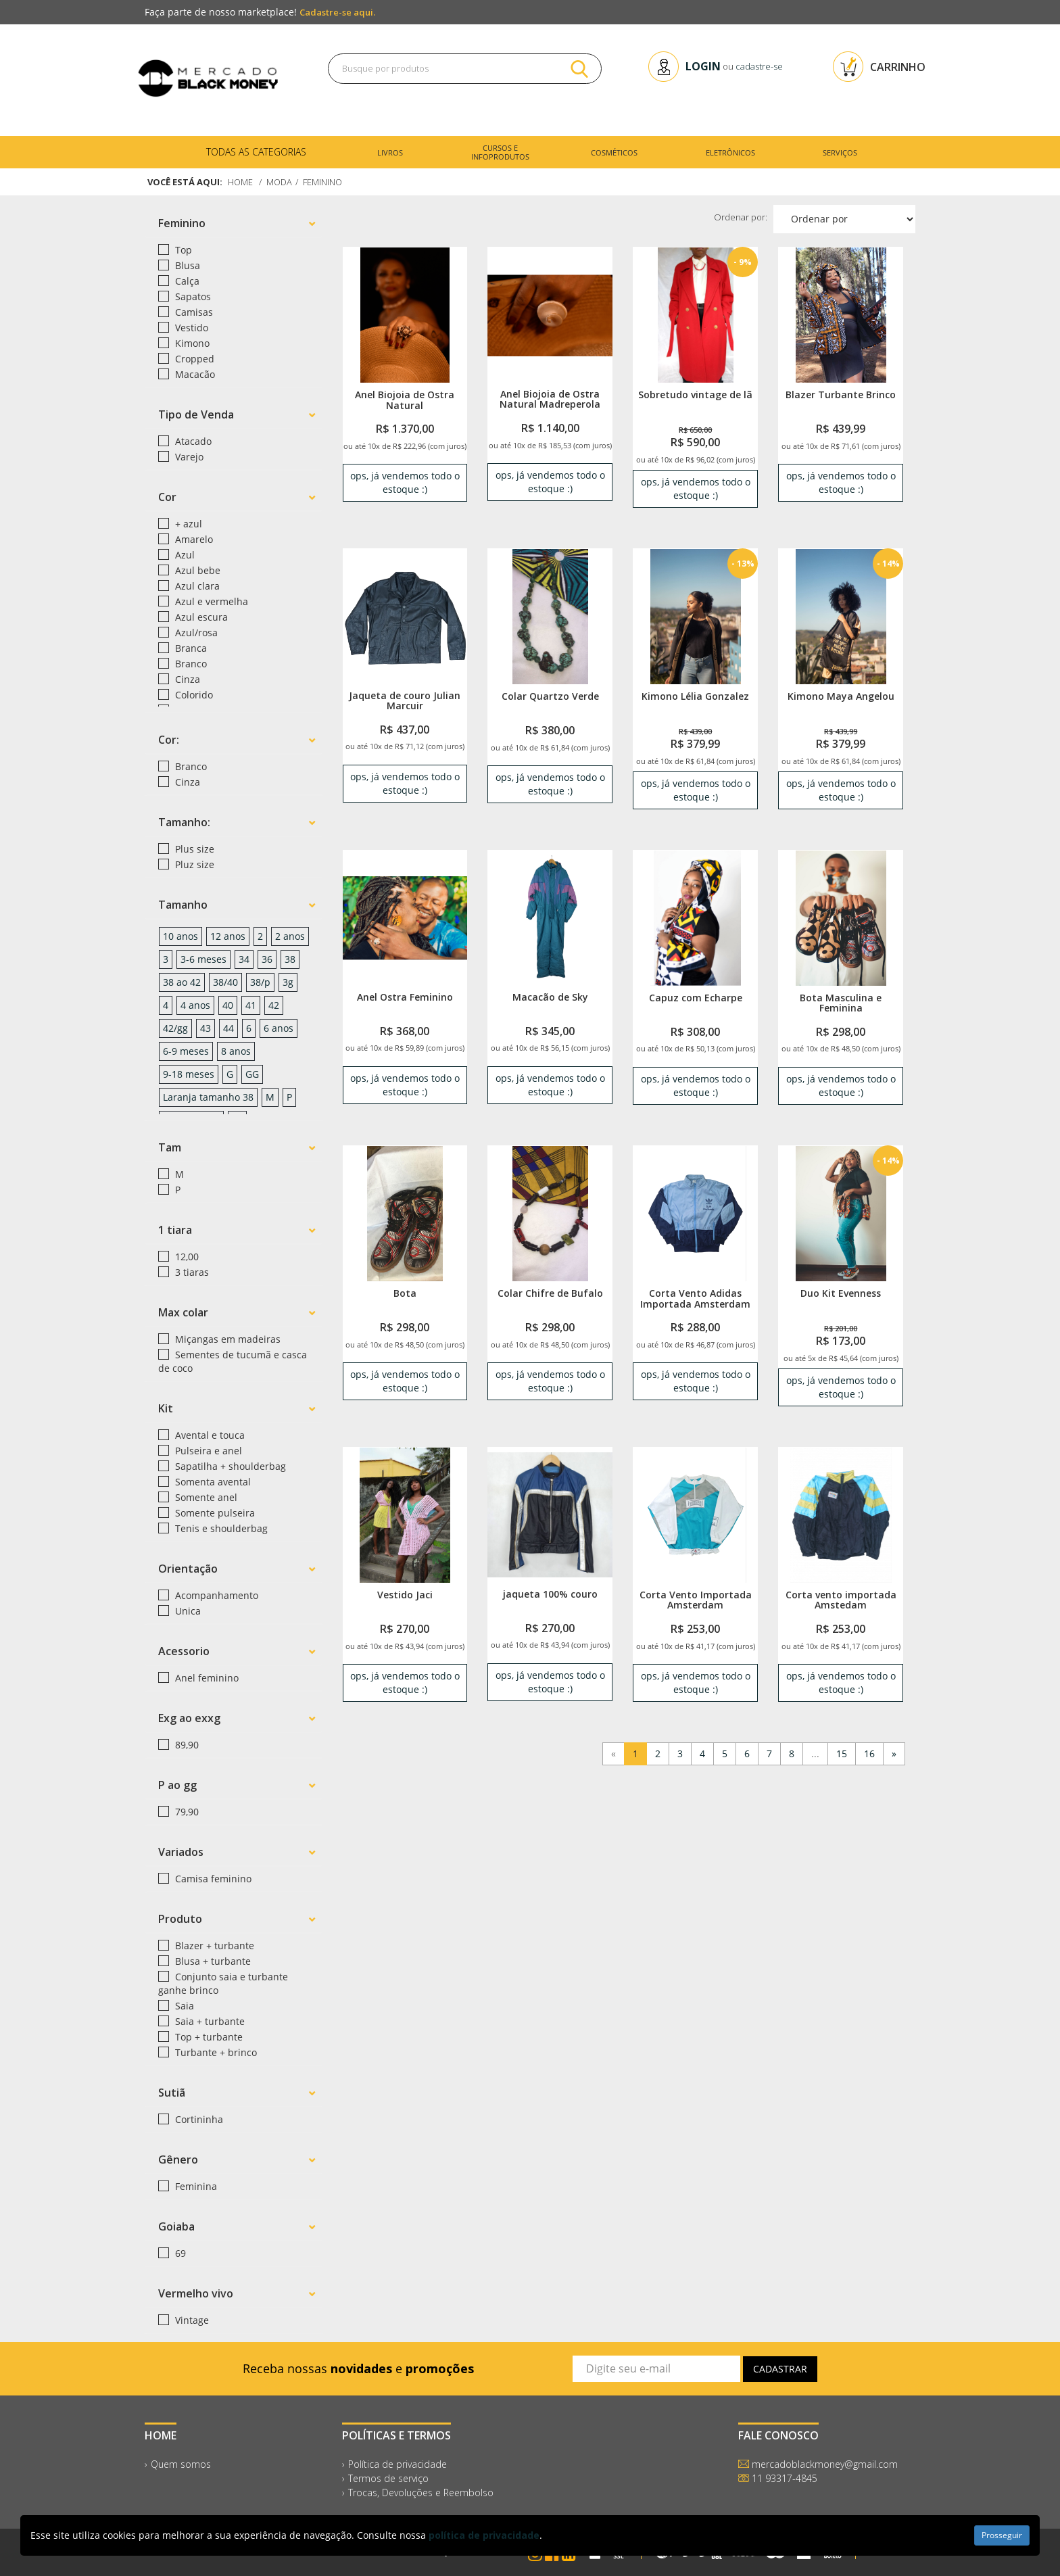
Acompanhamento (215, 1595)
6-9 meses (186, 1051)
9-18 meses (188, 1074)
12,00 (185, 1256)
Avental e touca (208, 1435)
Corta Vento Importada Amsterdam (696, 1599)
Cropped (193, 358)
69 (179, 2253)
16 (869, 1753)
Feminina (194, 2186)
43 (205, 1028)
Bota (404, 1293)
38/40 (225, 982)
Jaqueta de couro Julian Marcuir (404, 700)
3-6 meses (203, 959)
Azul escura (200, 617)
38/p (260, 982)
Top (182, 249)
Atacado (192, 441)
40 (227, 1005)
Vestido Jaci (405, 1594)
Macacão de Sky (550, 997)
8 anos (236, 1051)
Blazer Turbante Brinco (841, 394)
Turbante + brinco (214, 2052)
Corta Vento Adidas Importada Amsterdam (695, 1298)
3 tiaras (190, 1272)
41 (250, 1005)
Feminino (324, 182)
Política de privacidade (397, 2464)
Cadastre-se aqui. (337, 12)
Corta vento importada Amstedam (841, 1599)
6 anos (278, 1028)
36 (267, 959)
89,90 (185, 1744)
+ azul (187, 523)
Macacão (193, 374)
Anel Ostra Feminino (405, 997)
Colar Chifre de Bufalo (550, 1293)
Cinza (186, 679)
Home (241, 182)
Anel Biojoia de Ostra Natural (404, 399)
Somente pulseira (213, 1512)
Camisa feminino (211, 1878)
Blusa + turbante (211, 1961)
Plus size (193, 848)
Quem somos (181, 2464)
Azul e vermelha (210, 601)
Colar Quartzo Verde (550, 696)
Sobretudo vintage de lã (695, 394)
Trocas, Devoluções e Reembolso (420, 2492)
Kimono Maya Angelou (841, 696)
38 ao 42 (182, 982)
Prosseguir (1002, 2535)
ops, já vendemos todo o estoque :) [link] (405, 482)
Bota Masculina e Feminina (841, 1002)
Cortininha (197, 2119)
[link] (405, 315)
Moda (280, 182)
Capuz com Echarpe (695, 997)
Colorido (192, 694)
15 (841, 1753)
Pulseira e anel (207, 1450)
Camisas (192, 312)
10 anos (180, 936)
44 (228, 1028)
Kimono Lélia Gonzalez (695, 696)
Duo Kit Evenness (840, 1293)
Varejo (187, 456)
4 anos (195, 1005)
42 (273, 1005)
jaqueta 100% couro (550, 1594)
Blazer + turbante (213, 1945)
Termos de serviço (388, 2478)
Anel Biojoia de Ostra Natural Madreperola (550, 398)
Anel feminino (205, 1677)
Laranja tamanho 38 (208, 1097)
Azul (183, 554)
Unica (186, 1610)
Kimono (191, 343)
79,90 (185, 1811)
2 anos (290, 936)
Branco (189, 663)
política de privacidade (484, 2535)
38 (290, 959)
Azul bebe (196, 570)
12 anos (227, 936)
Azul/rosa (195, 632)
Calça (185, 281)
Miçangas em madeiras (226, 1339)
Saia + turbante (208, 2021)
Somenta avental (211, 1481)
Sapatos (191, 296)
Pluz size (193, 864)
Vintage (190, 2320)
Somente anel (204, 1497)
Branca (189, 648)
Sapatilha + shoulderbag (229, 1466)
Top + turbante (207, 2036)
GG (252, 1074)
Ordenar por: (740, 217)
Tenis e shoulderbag (220, 1528)
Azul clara (196, 585)
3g (288, 982)
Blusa (186, 265)
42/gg (175, 1028)
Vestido (190, 327)
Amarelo (192, 539)
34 (244, 959)
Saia (183, 2005)
